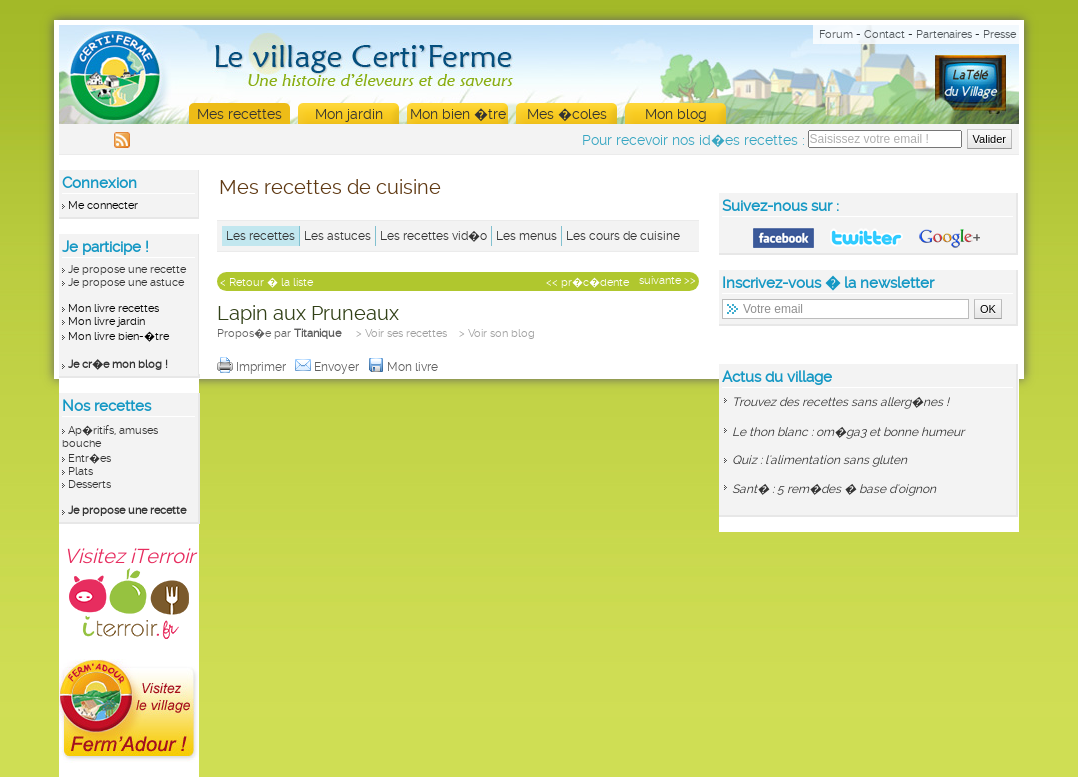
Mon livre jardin (106, 321)
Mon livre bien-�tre (118, 336)
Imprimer (253, 367)
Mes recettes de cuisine (330, 187)
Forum (836, 34)
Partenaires (944, 34)
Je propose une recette (127, 269)
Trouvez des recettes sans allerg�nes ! (840, 402)
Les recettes (260, 236)
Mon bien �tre (458, 114)
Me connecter (103, 205)
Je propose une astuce (126, 282)
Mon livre (404, 367)
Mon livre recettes (113, 308)
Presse (999, 34)
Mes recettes (239, 114)
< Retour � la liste (266, 282)
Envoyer (328, 367)
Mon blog (676, 114)
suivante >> (667, 280)
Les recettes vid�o (433, 236)
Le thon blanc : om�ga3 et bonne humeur (848, 432)
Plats (80, 471)
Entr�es (89, 458)
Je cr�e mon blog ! (118, 364)
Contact (884, 34)
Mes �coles (567, 114)
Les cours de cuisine (623, 236)
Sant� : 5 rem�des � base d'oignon (834, 489)
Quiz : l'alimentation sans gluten (819, 460)
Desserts (89, 484)
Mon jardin (349, 114)
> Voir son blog (497, 333)
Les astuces (337, 236)
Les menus (526, 236)
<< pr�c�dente (587, 282)
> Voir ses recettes (401, 333)
